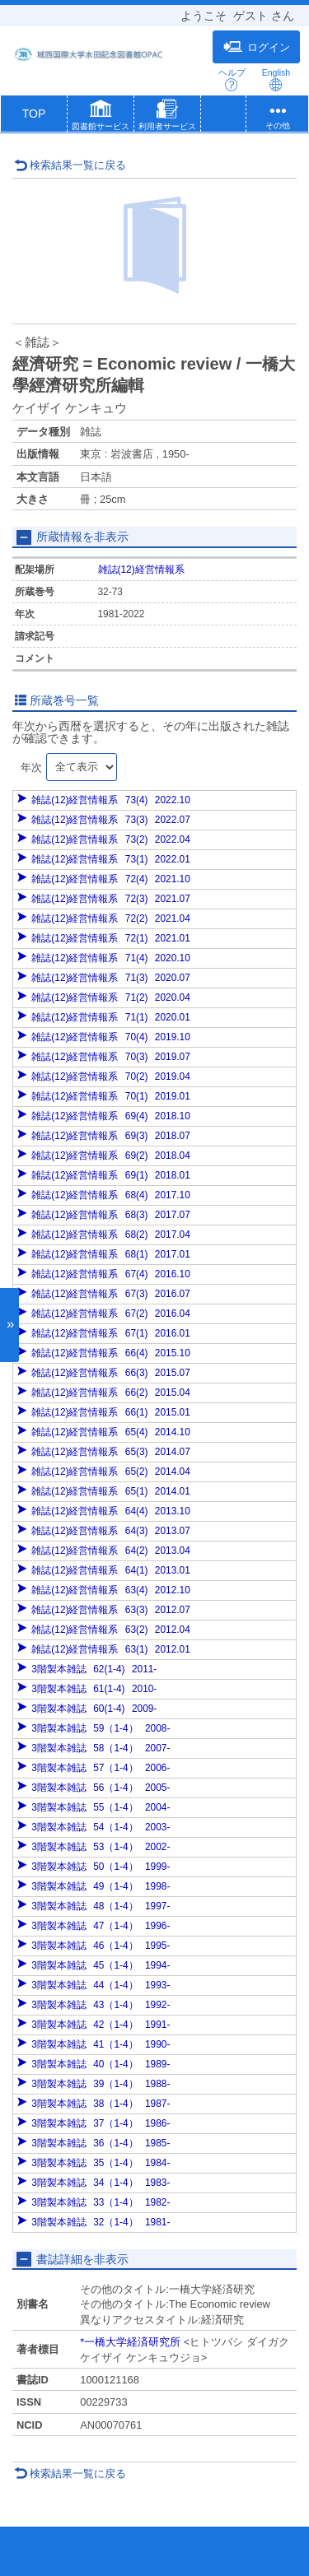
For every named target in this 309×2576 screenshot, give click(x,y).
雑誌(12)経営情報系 (141, 569)
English (276, 79)
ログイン (256, 47)
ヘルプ (232, 79)
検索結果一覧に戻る (70, 165)
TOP (34, 113)
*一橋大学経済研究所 (130, 2342)
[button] (100, 116)
